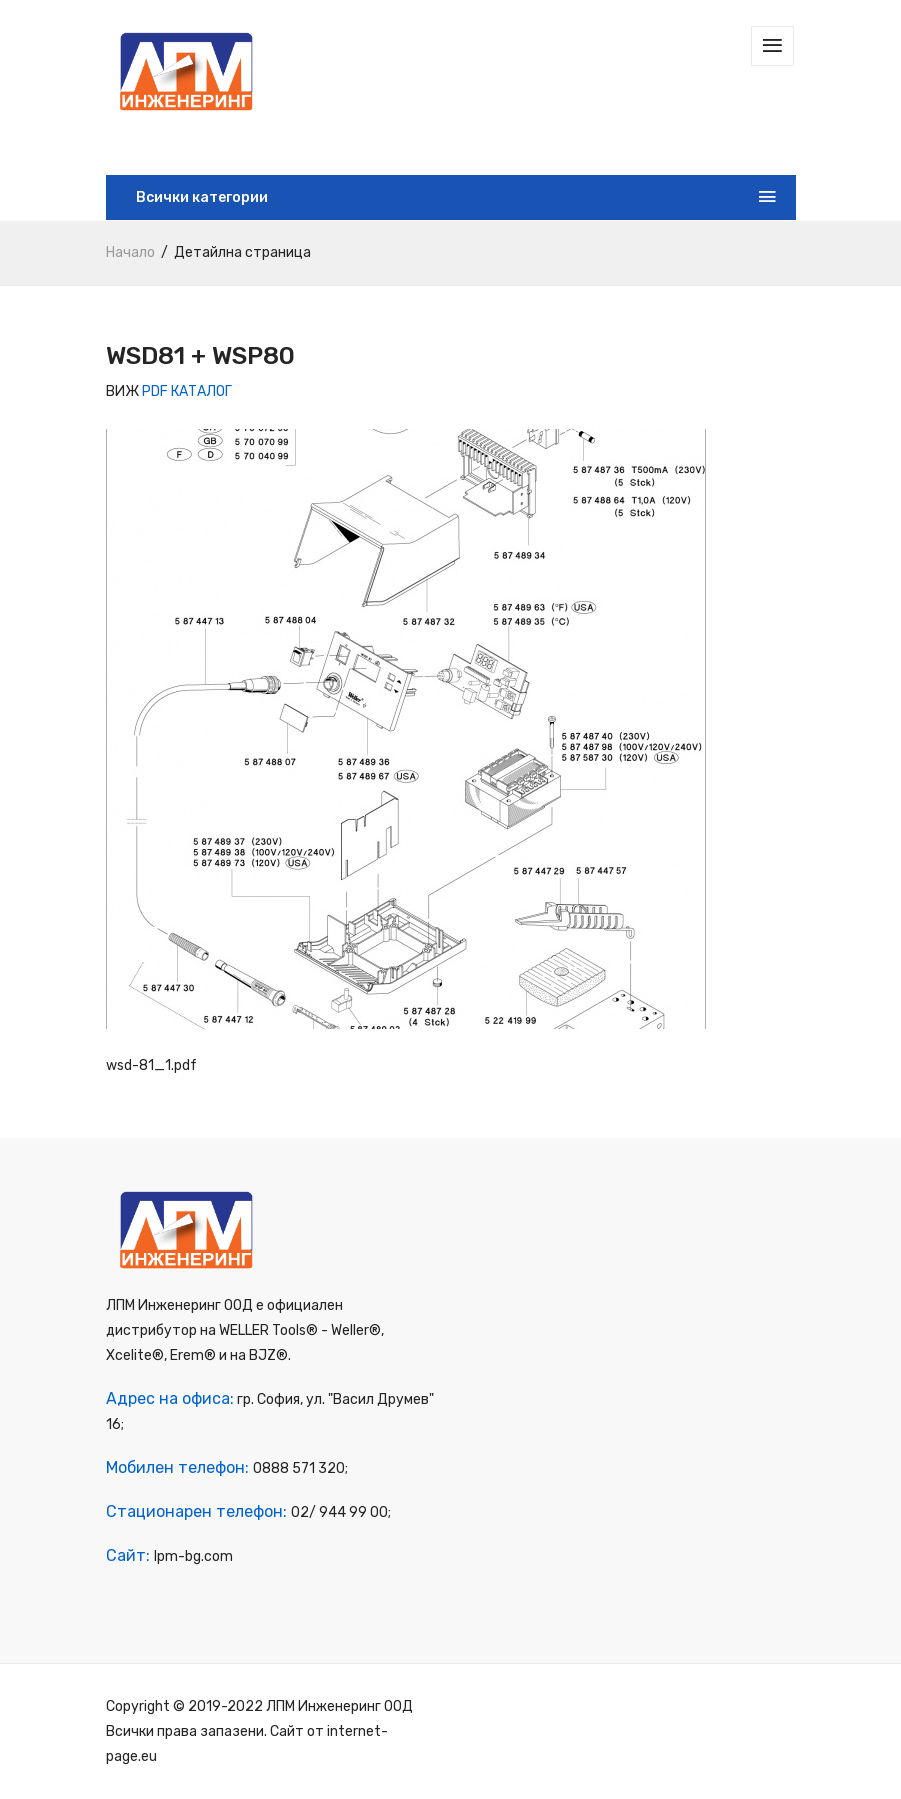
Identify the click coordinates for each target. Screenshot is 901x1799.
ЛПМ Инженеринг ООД (339, 1706)
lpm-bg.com (193, 1556)
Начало (130, 252)
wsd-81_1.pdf (151, 1065)
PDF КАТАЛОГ (187, 391)
